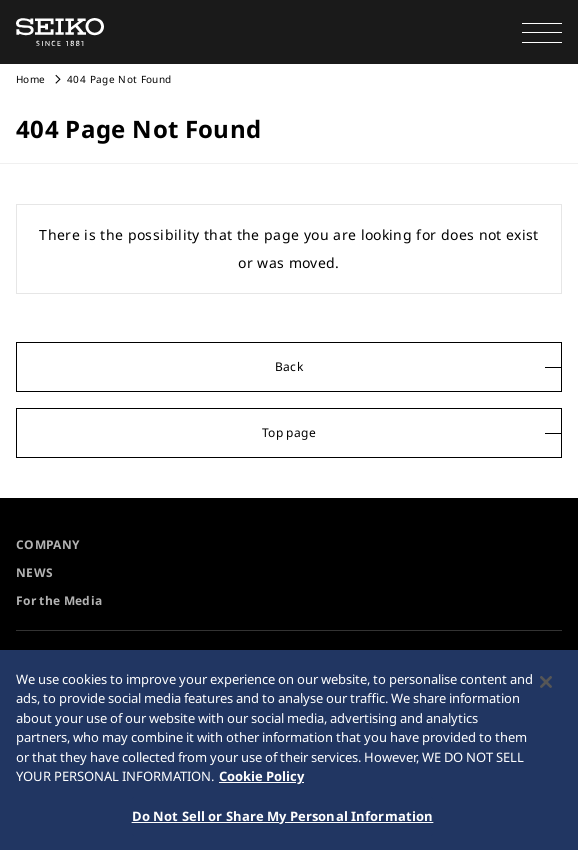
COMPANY (47, 544)
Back (289, 366)
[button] (542, 32)
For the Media (59, 600)
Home (30, 79)
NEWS (34, 572)
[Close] (546, 686)
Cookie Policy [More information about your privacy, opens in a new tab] (261, 781)
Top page (289, 432)
